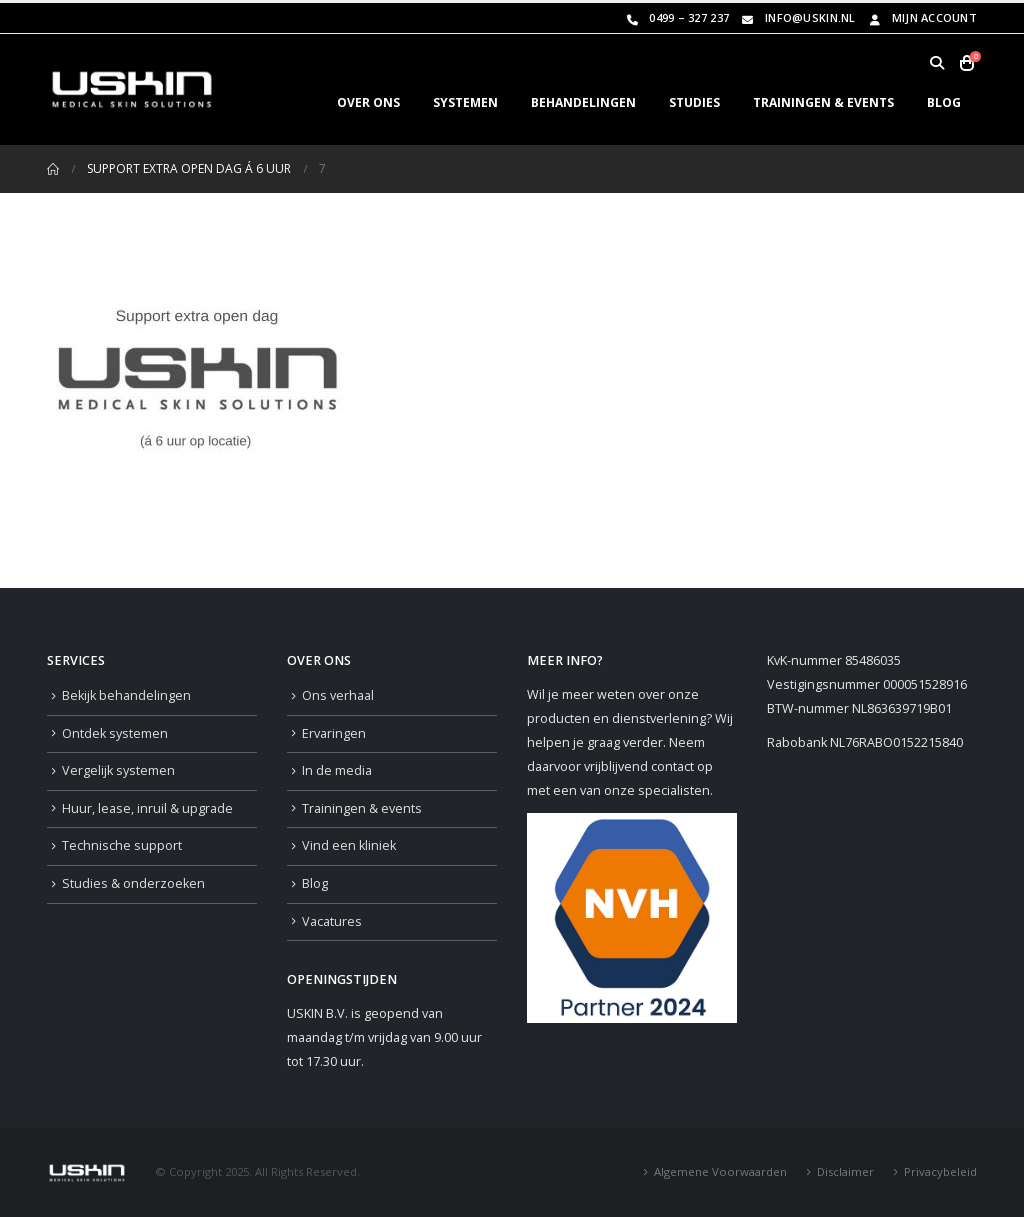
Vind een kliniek (349, 845)
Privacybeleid (940, 1171)
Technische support (122, 845)
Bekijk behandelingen (126, 695)
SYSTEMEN (465, 102)
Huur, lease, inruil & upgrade (147, 808)
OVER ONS (368, 102)
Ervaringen (334, 733)
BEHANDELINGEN (583, 102)
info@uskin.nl (797, 17)
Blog (315, 883)
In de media (337, 770)
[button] (936, 63)
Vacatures (332, 921)
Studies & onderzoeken (133, 883)
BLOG (944, 102)
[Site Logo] (132, 89)
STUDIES (694, 102)
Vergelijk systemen (118, 770)
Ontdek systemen (115, 733)
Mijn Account (921, 17)
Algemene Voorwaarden (720, 1171)
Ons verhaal (338, 695)
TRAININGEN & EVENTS (823, 102)
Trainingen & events (362, 808)
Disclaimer (845, 1171)
